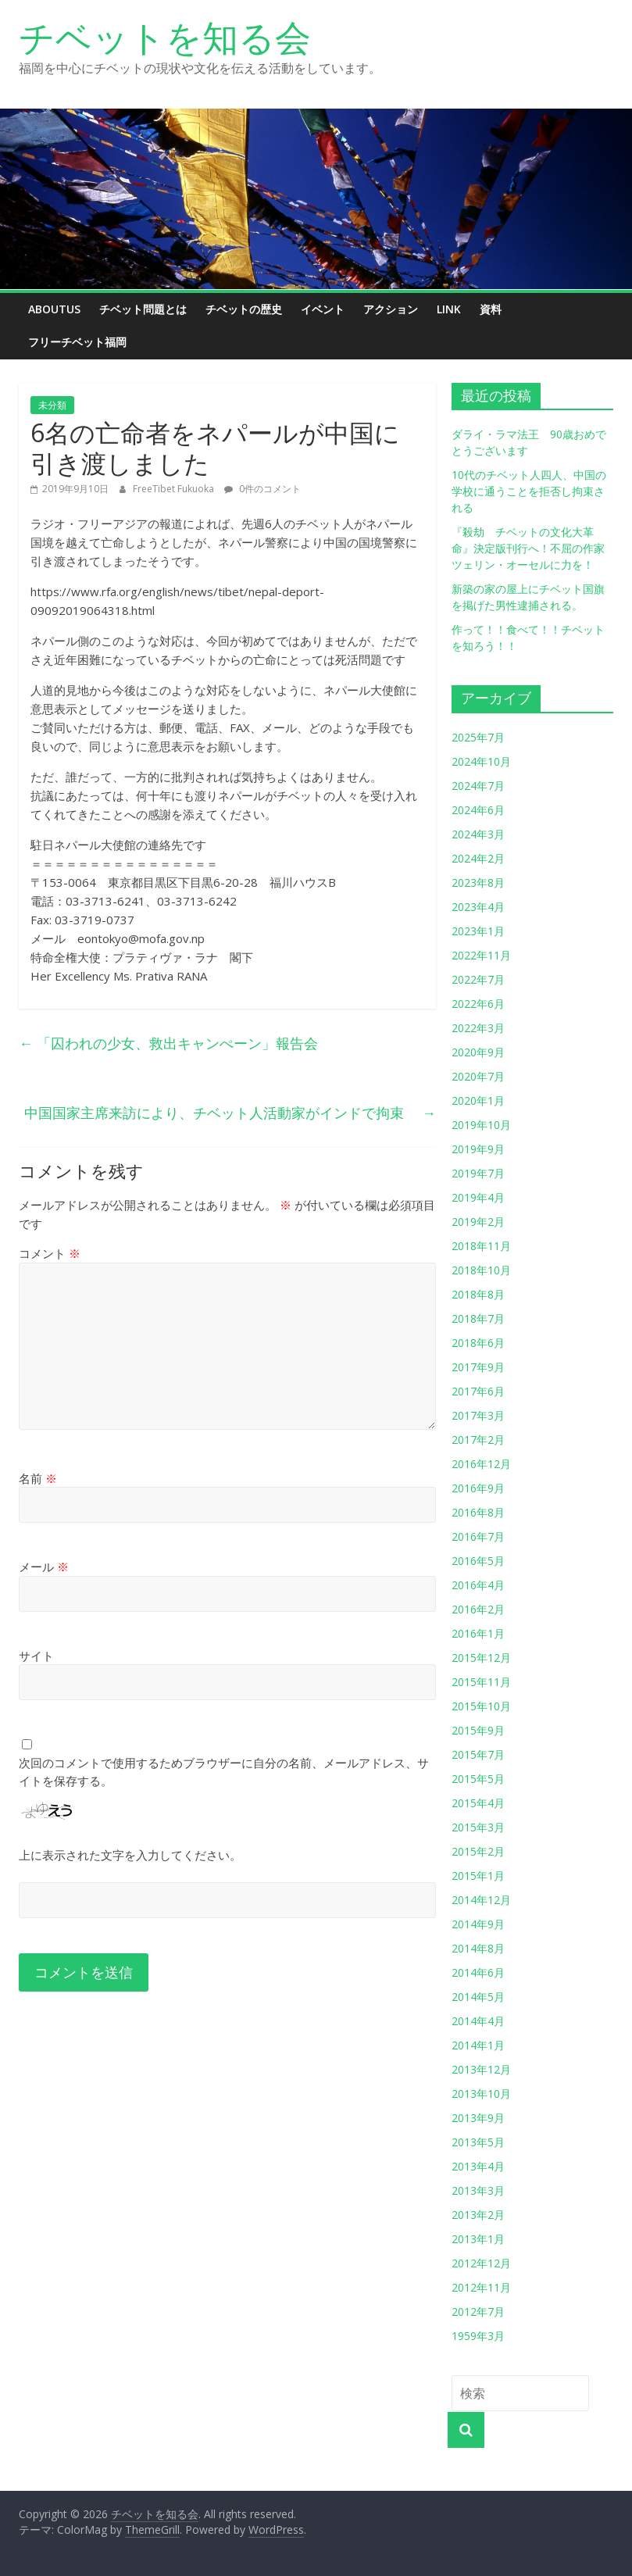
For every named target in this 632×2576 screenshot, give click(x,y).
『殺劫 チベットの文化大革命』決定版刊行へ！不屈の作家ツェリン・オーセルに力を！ (528, 548)
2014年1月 (478, 2045)
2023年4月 (478, 906)
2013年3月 (478, 2190)
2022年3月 (478, 1027)
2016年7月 (478, 1536)
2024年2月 (478, 858)
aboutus (54, 309)
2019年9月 (478, 1149)
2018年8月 (478, 1294)
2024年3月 (478, 834)
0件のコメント (262, 488)
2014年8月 (478, 1948)
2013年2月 (478, 2214)
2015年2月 (478, 1851)
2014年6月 (478, 1972)
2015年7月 (478, 1754)
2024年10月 (481, 761)
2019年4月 (478, 1197)
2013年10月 (481, 2093)
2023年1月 (478, 931)
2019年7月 (478, 1173)
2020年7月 (478, 1076)
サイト (36, 1655)
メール (44, 1566)
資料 (491, 309)
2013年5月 (478, 2142)
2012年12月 (481, 2263)
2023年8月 (478, 882)
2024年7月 (478, 785)
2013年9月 (478, 2117)
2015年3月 (478, 1827)
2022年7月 (478, 979)
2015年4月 (478, 1802)
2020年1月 (478, 1100)
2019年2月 (478, 1221)
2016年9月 (478, 1488)
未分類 (52, 405)
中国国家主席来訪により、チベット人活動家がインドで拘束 (230, 1112)
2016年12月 (481, 1463)
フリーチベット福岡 (77, 341)
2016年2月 (478, 1609)
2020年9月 (478, 1052)
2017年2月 (478, 1439)
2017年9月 (478, 1366)
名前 (38, 1478)
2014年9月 (478, 1924)
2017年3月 (478, 1415)
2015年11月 (481, 1681)
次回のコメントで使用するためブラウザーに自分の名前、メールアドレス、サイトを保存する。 (224, 1771)
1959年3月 (478, 2335)
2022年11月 (481, 955)
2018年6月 (478, 1342)
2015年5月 (478, 1778)
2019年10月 (481, 1124)
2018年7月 (478, 1318)
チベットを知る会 (165, 37)
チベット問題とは (143, 309)
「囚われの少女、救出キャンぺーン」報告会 (168, 1043)
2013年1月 (478, 2238)
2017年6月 (478, 1391)
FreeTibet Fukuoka (174, 488)
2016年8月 (478, 1512)
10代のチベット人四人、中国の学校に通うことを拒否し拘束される (529, 491)
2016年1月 (478, 1633)
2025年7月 (478, 737)
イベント (323, 309)
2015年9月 (478, 1730)
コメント (49, 1253)
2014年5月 (478, 1996)
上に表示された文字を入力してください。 (130, 1855)
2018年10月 (481, 1270)
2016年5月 (478, 1560)
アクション (390, 309)
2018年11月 (481, 1245)
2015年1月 (478, 1875)
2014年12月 (481, 1899)
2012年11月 (481, 2287)
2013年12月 (481, 2069)
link (449, 309)
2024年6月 (478, 809)
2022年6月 (478, 1003)
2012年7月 (478, 2311)
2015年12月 (481, 1657)
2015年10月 (481, 1706)
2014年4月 (478, 2020)
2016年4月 (478, 1584)
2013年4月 (478, 2166)
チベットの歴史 (243, 309)
